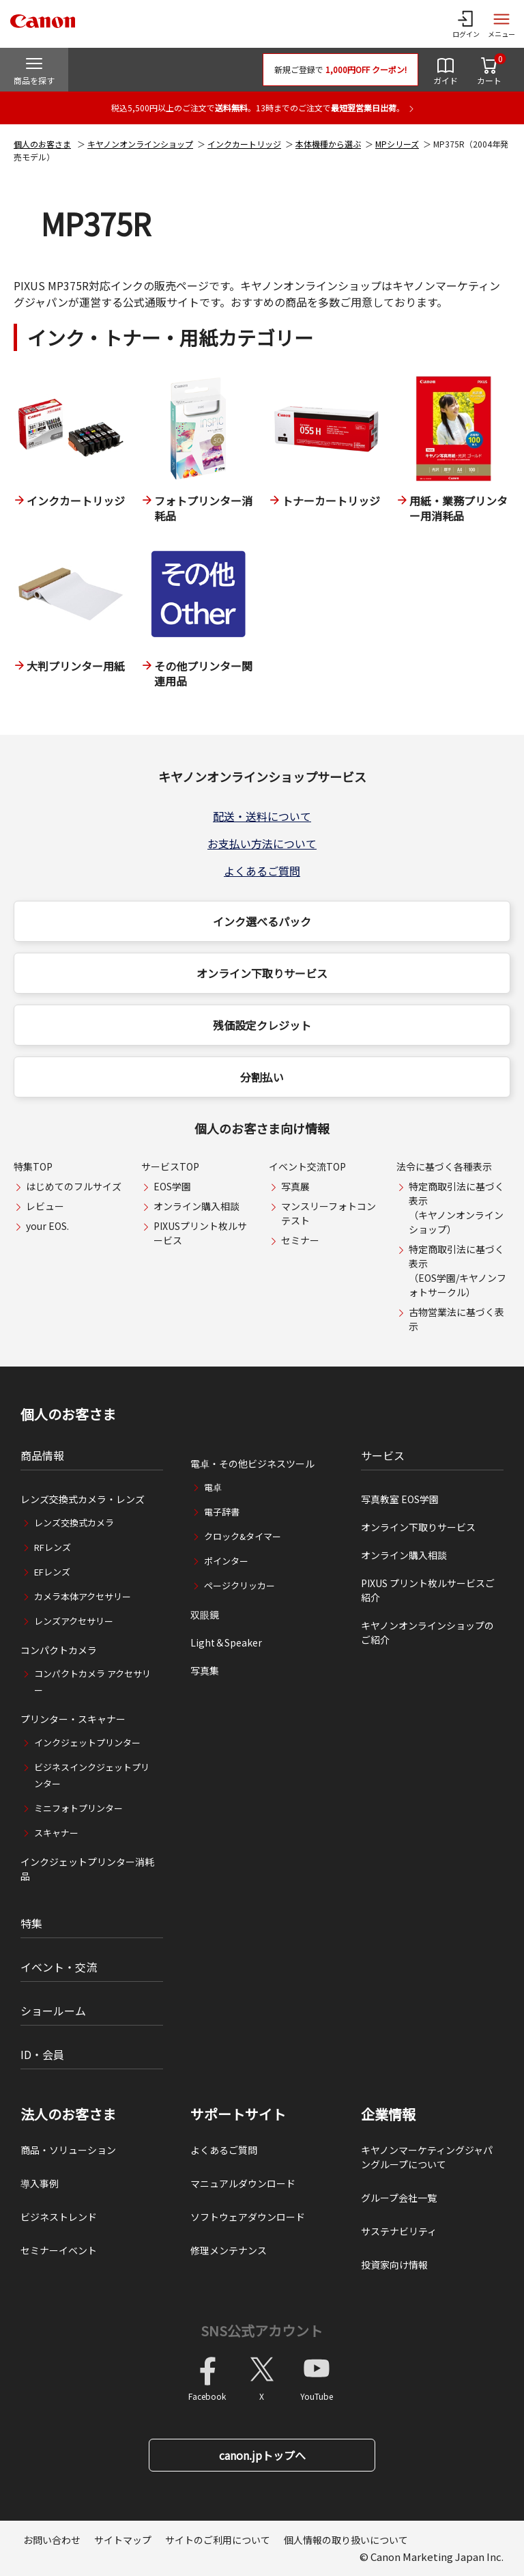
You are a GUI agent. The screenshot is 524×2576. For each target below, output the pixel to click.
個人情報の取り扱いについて (346, 2540)
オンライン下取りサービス (262, 973)
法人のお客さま (68, 2114)
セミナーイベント (58, 2250)
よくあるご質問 (262, 871)
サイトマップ (122, 2540)
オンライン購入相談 (196, 1206)
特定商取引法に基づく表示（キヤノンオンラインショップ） (456, 1207)
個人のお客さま (42, 144)
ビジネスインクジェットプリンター (91, 1775)
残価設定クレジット (262, 1025)
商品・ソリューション (68, 2150)
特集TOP (33, 1166)
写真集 (204, 1670)
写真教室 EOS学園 (400, 1499)
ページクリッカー (239, 1585)
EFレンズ (52, 1571)
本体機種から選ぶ (328, 144)
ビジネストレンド (58, 2217)
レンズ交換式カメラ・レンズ (82, 1499)
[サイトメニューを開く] (501, 24)
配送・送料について (262, 816)
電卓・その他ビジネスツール (252, 1463)
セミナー (300, 1240)
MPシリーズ (397, 144)
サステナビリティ (399, 2231)
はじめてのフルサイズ (73, 1186)
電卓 (213, 1487)
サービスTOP (170, 1166)
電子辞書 (221, 1511)
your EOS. (47, 1226)
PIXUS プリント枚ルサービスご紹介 (428, 1590)
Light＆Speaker (226, 1642)
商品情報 (42, 1455)
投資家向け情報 (394, 2264)
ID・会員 (42, 2054)
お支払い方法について (262, 843)
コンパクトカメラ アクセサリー (92, 1681)
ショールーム (53, 2010)
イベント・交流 (58, 1967)
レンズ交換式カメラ (74, 1522)
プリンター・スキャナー (73, 1719)
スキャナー (56, 1832)
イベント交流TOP (307, 1166)
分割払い (262, 1077)
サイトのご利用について (217, 2540)
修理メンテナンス (228, 2250)
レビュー (45, 1206)
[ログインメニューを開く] (466, 24)
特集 (31, 1923)
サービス (383, 1455)
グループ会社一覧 (399, 2197)
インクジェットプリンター (87, 1742)
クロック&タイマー (242, 1536)
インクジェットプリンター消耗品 (87, 1869)
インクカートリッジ (244, 144)
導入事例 (39, 2183)
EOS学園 (172, 1186)
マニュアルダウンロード (242, 2183)
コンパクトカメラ (58, 1650)
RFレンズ (52, 1547)
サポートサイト (238, 2114)
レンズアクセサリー (73, 1620)
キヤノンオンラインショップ (140, 144)
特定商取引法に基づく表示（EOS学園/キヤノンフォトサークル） (457, 1270)
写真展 (295, 1186)
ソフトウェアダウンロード (247, 2217)
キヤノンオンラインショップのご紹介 (427, 1633)
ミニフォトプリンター (78, 1808)
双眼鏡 (204, 1614)
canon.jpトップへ (262, 2455)
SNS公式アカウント (262, 2330)
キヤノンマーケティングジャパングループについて (427, 2157)
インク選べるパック (262, 921)
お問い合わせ (52, 2540)
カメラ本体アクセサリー (82, 1596)
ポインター (226, 1560)
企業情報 (388, 2114)
